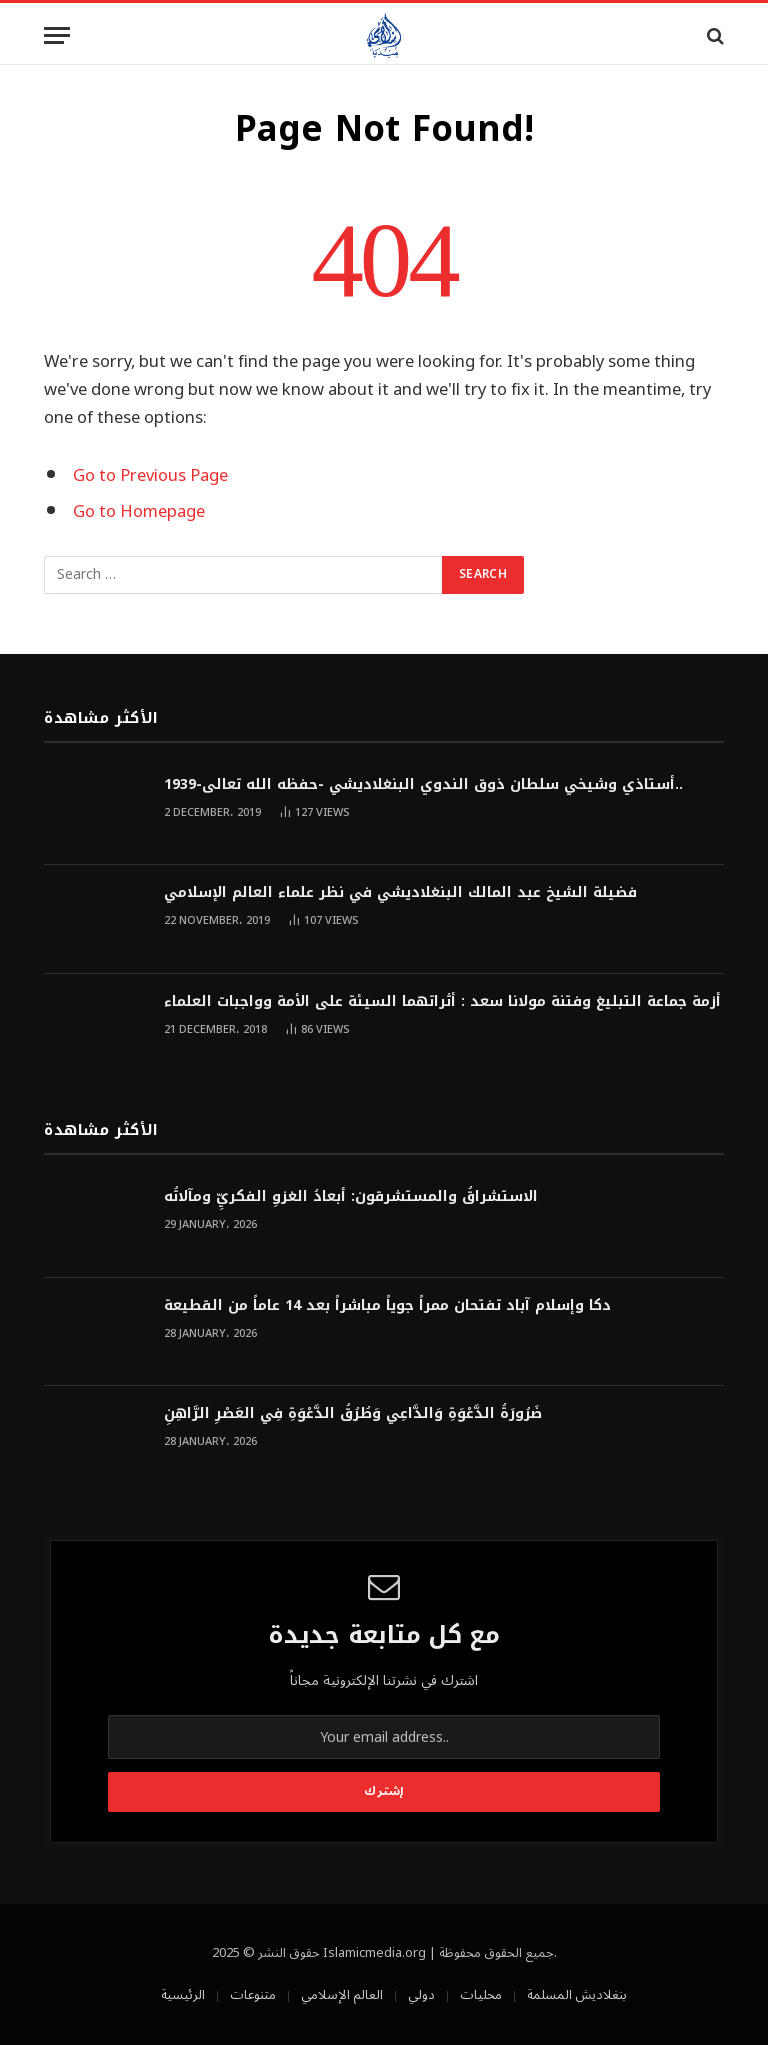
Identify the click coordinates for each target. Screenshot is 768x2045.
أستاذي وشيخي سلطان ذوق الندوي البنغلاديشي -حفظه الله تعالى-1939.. (423, 785)
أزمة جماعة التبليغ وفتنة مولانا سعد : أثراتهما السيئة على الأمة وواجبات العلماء (442, 1002)
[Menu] (57, 35)
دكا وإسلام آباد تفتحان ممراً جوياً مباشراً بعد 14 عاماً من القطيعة (387, 1306)
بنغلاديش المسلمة (577, 1995)
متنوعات (253, 1995)
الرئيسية (183, 1995)
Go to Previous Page (150, 475)
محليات (481, 1995)
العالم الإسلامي (342, 1995)
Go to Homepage (139, 511)
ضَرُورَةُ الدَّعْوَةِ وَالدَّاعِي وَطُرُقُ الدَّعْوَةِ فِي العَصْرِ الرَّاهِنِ (353, 1414)
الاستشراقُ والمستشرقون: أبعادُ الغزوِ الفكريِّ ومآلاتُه (351, 1197)
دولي (421, 1995)
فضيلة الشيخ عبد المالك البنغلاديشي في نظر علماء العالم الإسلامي (400, 893)
